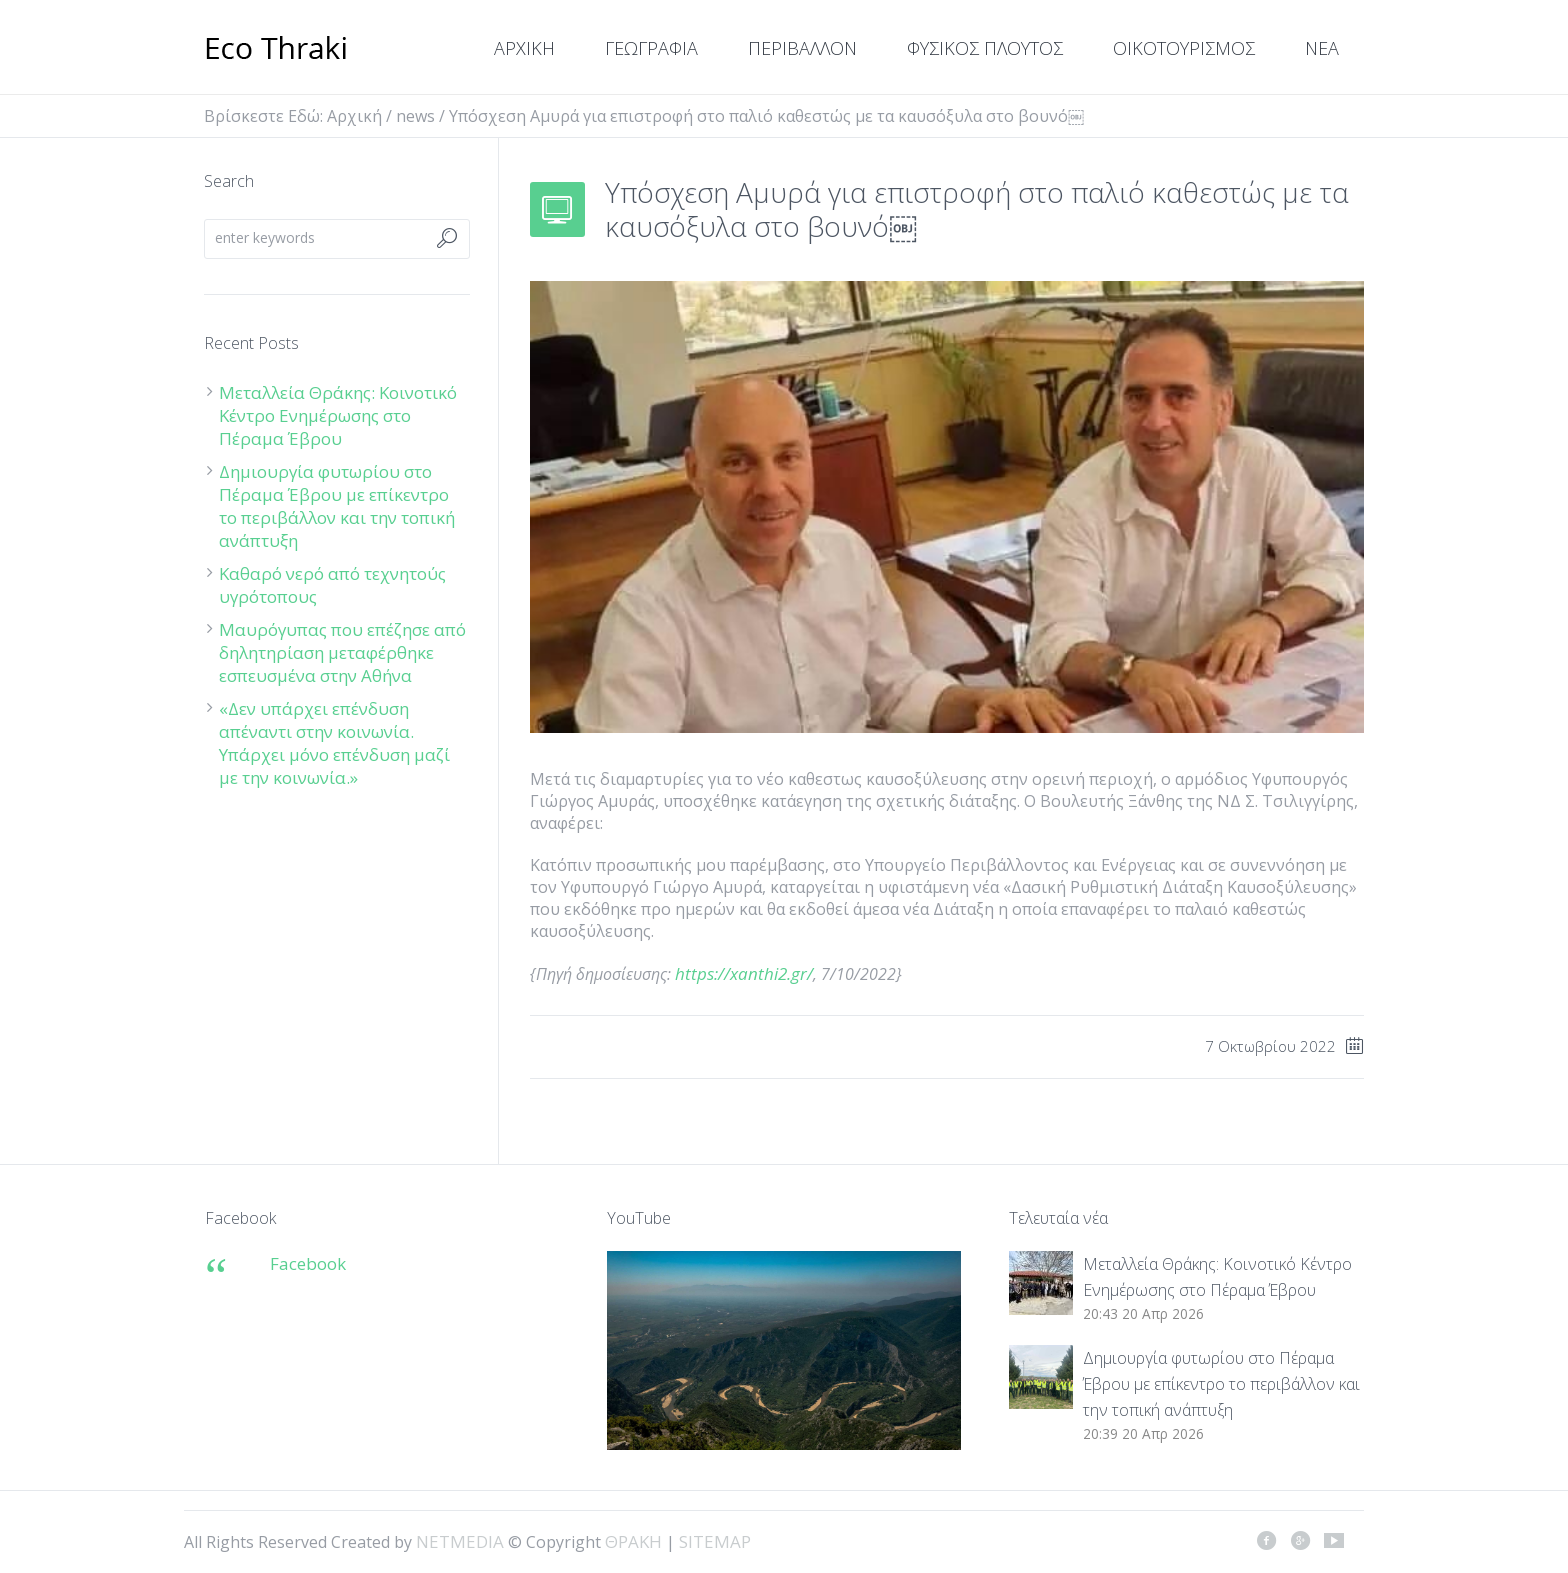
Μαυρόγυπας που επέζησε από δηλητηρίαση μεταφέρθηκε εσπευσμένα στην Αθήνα (342, 652)
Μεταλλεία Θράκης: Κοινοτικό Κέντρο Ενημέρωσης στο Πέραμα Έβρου (338, 415)
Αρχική (354, 116)
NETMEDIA (460, 1541)
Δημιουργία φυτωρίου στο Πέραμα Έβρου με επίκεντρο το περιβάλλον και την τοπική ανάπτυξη (337, 506)
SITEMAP (715, 1541)
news (415, 116)
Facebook (308, 1263)
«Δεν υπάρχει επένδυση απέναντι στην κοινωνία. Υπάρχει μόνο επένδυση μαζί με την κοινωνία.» (334, 743)
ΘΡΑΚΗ (276, 50)
